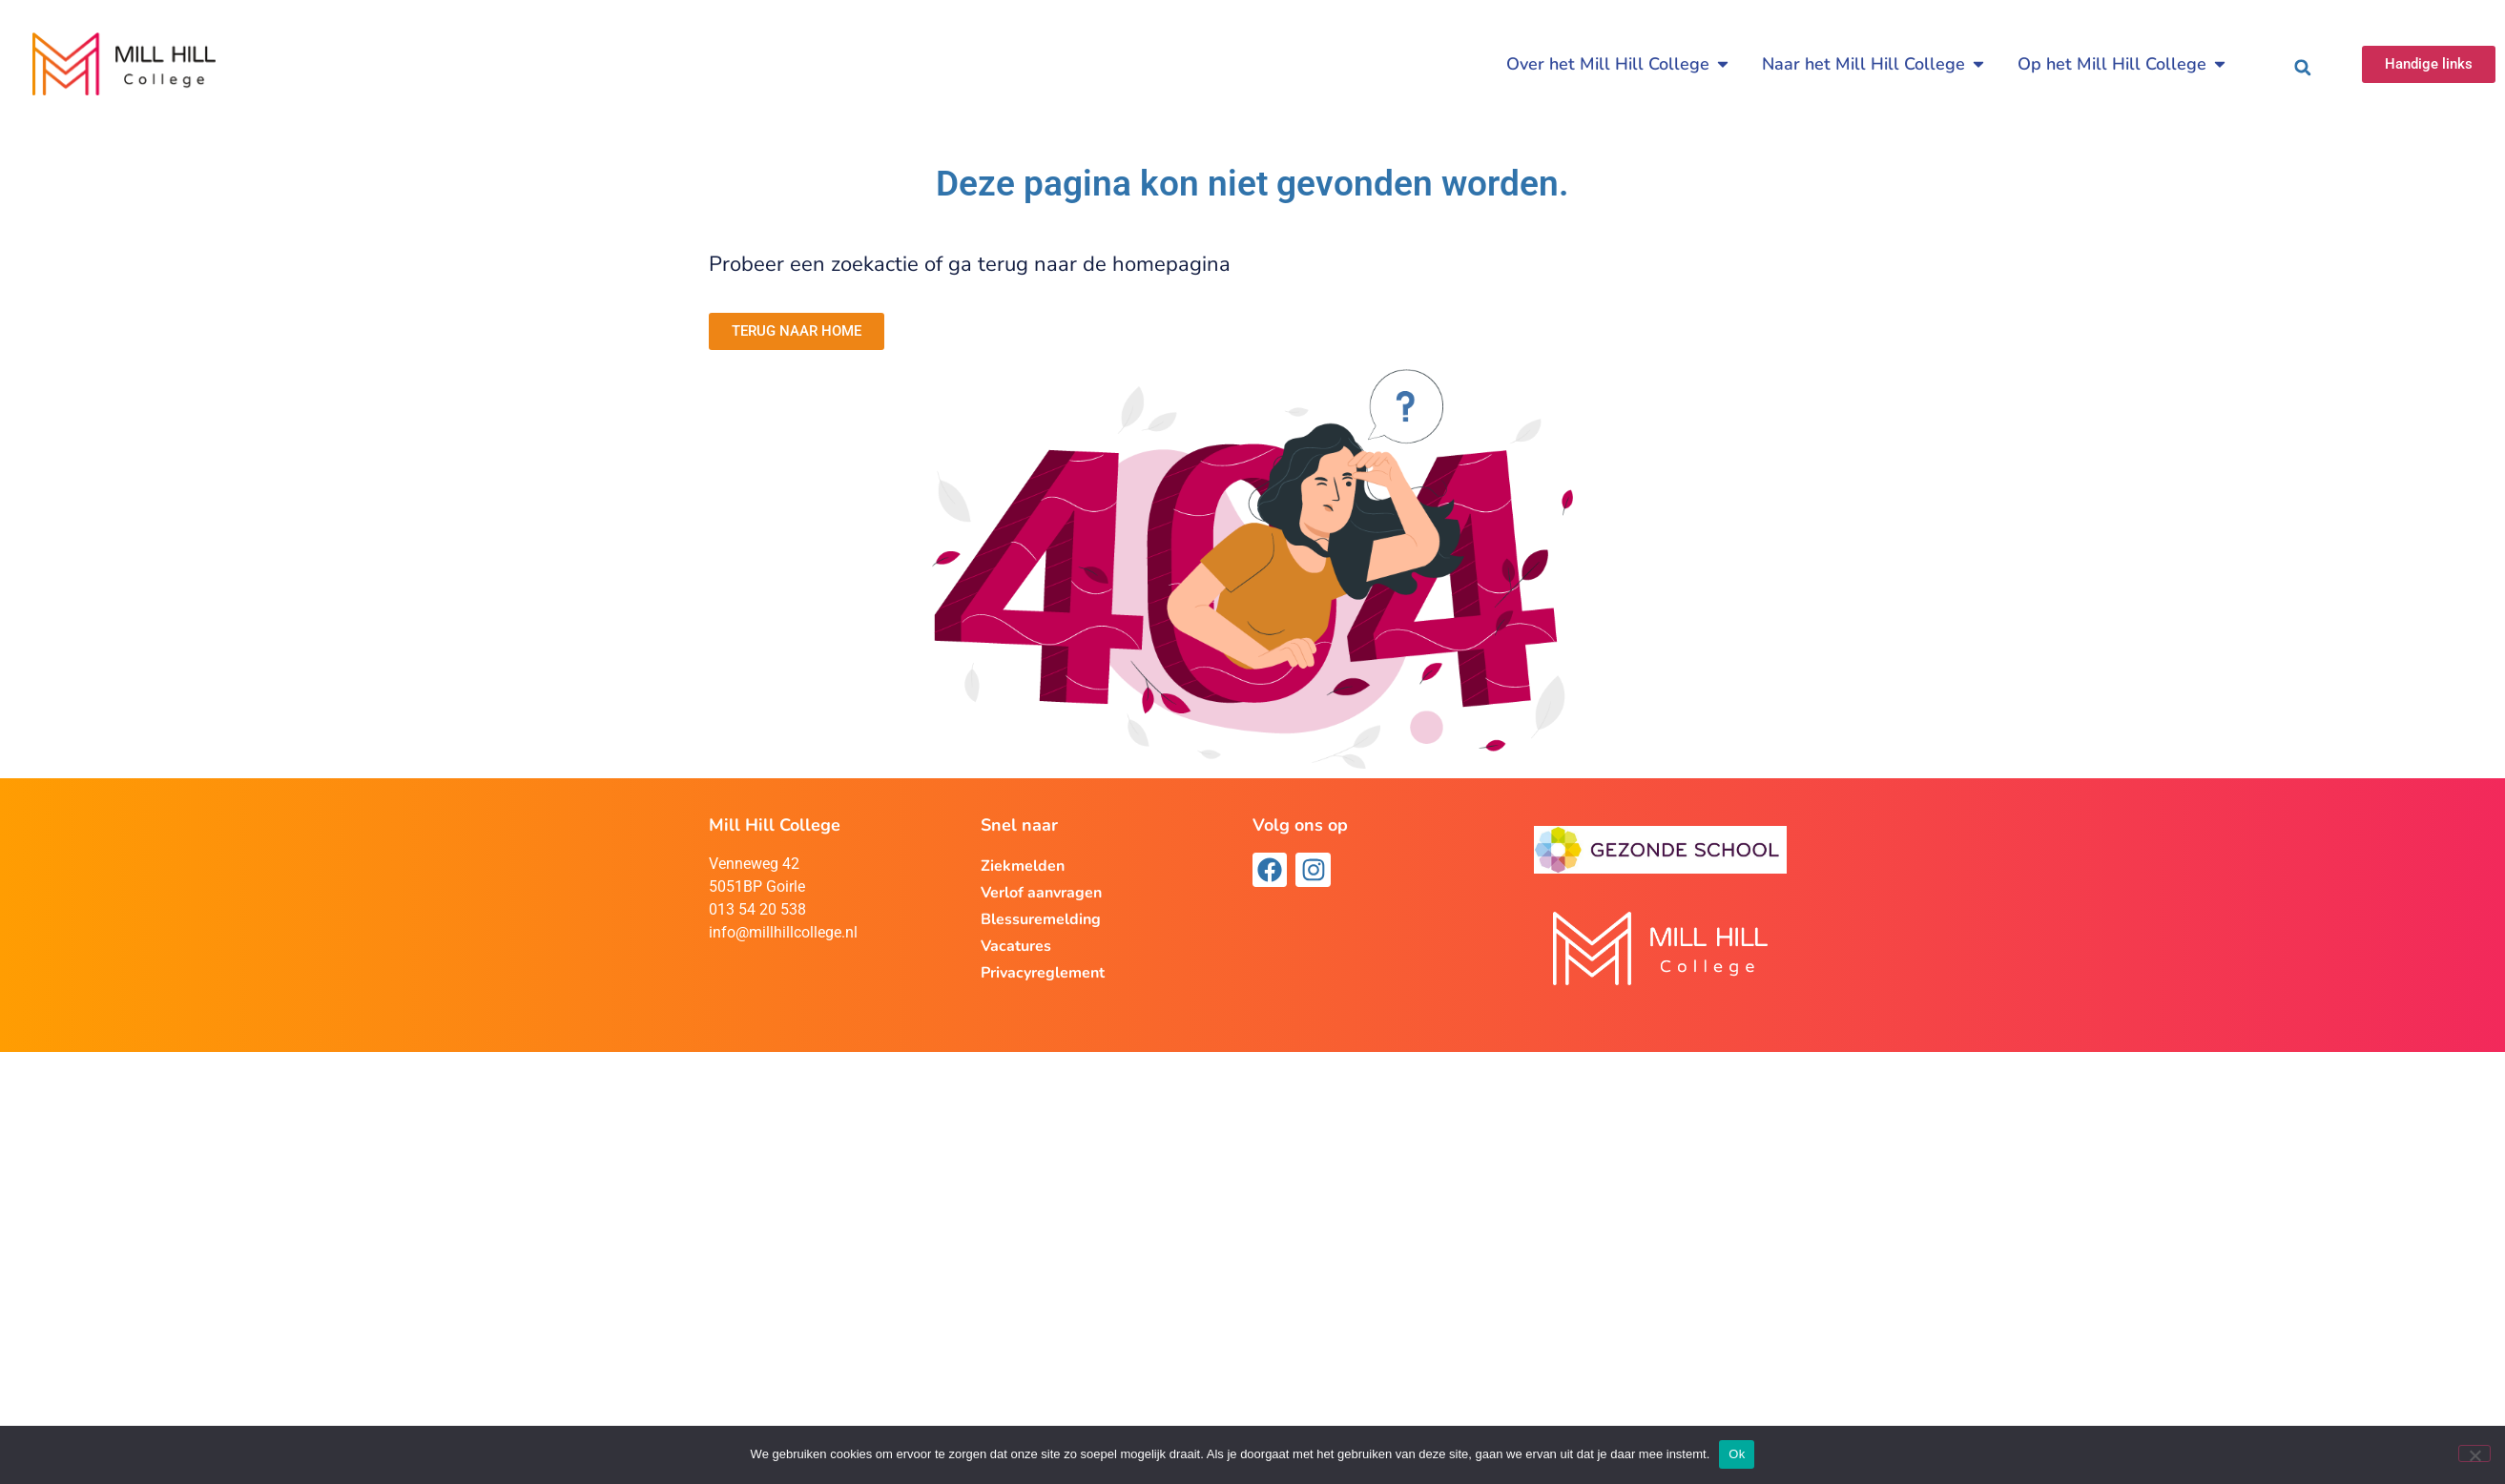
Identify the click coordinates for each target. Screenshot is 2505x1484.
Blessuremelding (1041, 919)
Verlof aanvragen (1041, 892)
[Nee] (2474, 1453)
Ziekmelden (1023, 865)
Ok (1737, 1454)
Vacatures (1016, 946)
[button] (2302, 67)
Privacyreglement (1043, 972)
